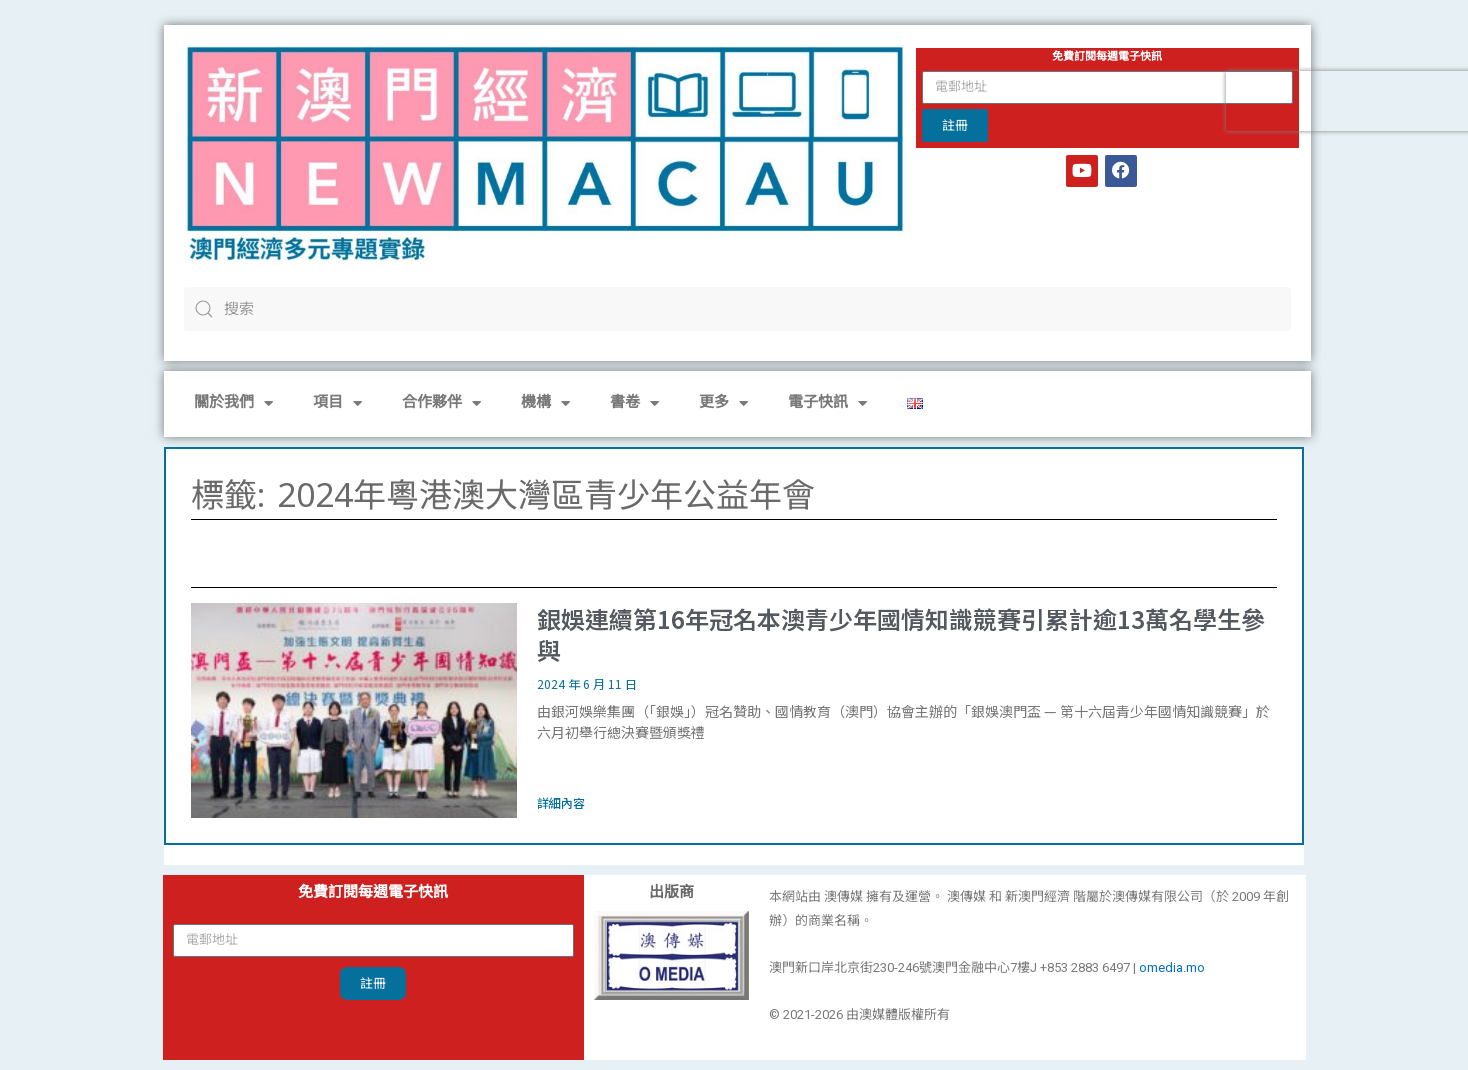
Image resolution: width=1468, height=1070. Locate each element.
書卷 (634, 403)
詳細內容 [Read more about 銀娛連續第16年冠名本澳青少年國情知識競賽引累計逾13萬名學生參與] (561, 802)
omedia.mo (1172, 967)
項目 (337, 403)
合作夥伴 (441, 403)
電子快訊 (827, 403)
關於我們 (233, 403)
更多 (723, 403)
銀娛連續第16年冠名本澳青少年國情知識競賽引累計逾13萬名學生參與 (901, 634)
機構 (545, 403)
